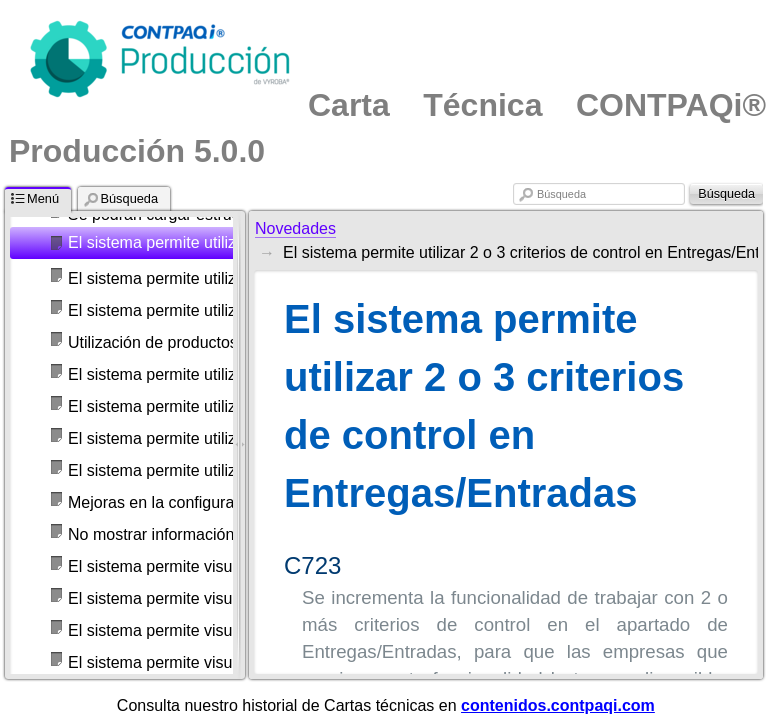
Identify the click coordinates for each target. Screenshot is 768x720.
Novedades (295, 228)
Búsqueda (561, 194)
